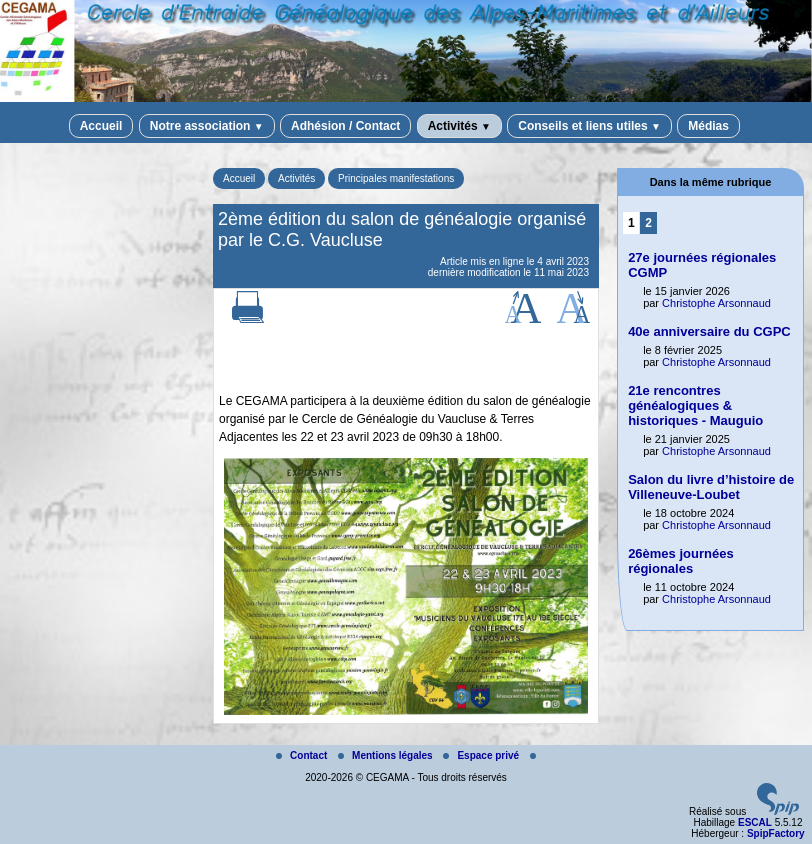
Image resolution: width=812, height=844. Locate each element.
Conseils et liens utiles (589, 126)
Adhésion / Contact (345, 126)
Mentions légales (386, 755)
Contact (303, 755)
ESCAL (755, 822)
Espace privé (482, 755)
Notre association (207, 126)
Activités (459, 126)
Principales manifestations (396, 178)
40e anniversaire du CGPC (709, 331)
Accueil (101, 126)
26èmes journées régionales (681, 561)
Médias (708, 126)
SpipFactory (776, 833)
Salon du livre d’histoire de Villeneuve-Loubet (711, 487)
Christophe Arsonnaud (716, 303)
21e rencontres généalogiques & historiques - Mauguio (695, 405)
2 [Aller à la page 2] (648, 223)
